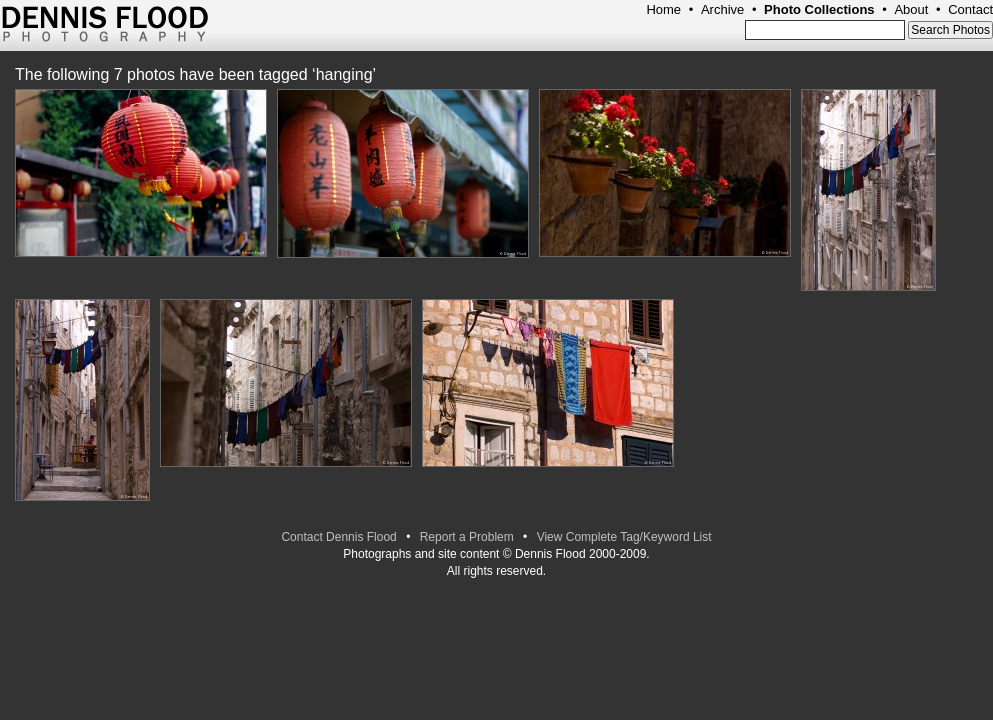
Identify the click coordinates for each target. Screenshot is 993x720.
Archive (722, 9)
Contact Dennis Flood (338, 537)
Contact (970, 9)
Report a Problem (467, 537)
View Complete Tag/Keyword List (624, 537)
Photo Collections (819, 9)
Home (663, 9)
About (911, 9)
